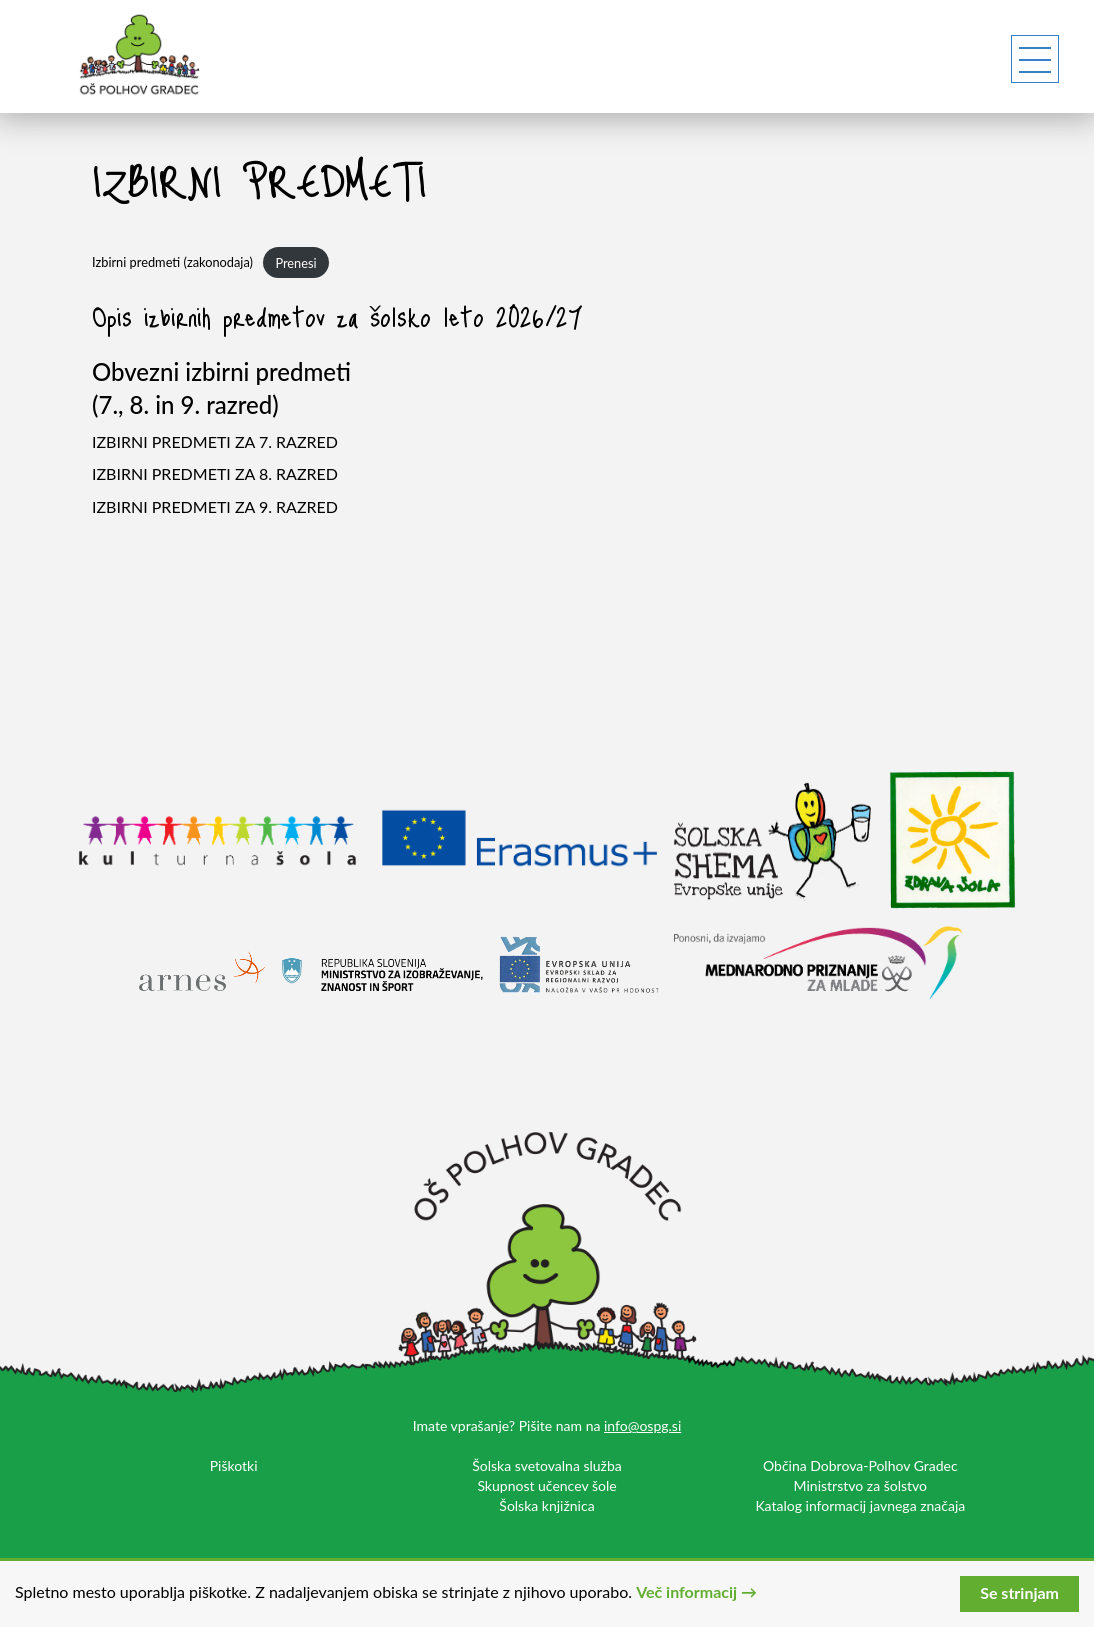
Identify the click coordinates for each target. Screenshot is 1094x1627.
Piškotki (234, 1465)
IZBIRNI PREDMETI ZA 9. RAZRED (215, 506)
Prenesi (295, 263)
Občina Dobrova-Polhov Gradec (860, 1465)
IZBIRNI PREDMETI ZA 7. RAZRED (215, 441)
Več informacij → (696, 1591)
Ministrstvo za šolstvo (860, 1485)
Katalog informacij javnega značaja (860, 1505)
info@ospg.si (642, 1425)
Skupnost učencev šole (546, 1485)
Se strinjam (1019, 1592)
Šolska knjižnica (546, 1505)
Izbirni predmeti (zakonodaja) (172, 263)
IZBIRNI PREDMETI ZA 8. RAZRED (215, 473)
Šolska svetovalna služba (547, 1465)
